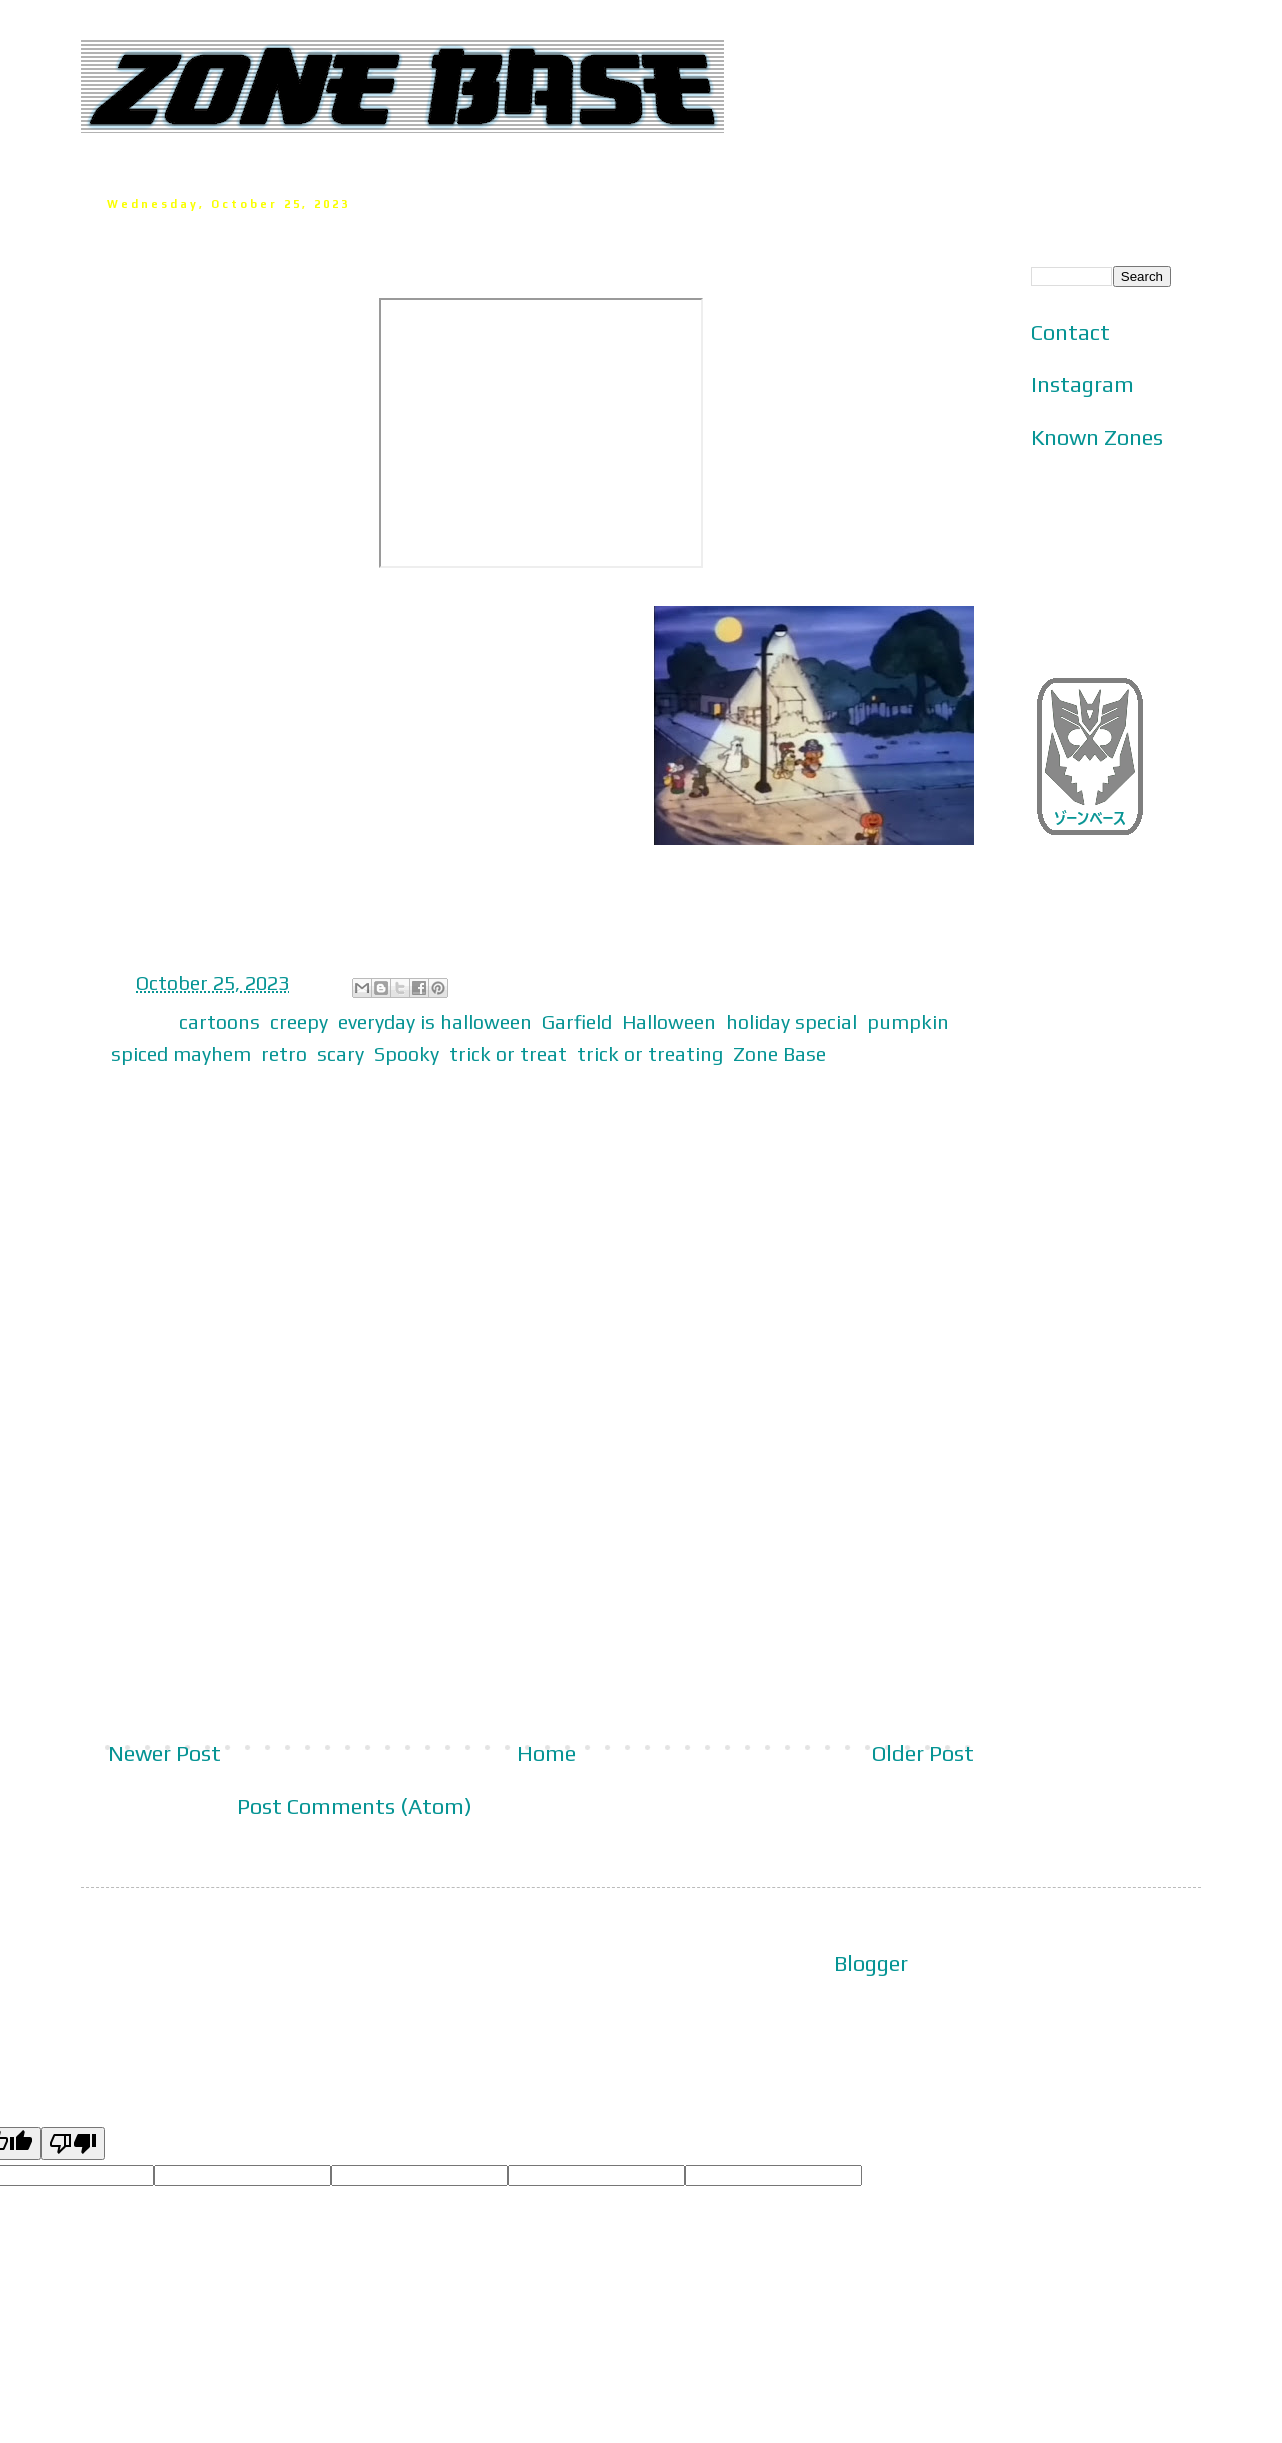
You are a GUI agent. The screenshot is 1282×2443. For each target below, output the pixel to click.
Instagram (1082, 384)
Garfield (577, 1021)
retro (284, 1053)
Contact (1070, 332)
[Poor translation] (73, 2143)
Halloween (669, 1021)
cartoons (219, 1021)
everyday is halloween (435, 1021)
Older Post (923, 1753)
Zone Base (779, 1053)
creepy (299, 1021)
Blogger (871, 1963)
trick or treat (508, 1053)
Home (546, 1753)
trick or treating (650, 1053)
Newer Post (164, 1753)
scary (340, 1053)
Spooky (406, 1053)
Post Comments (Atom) (354, 1806)
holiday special (791, 1021)
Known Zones (1097, 437)
